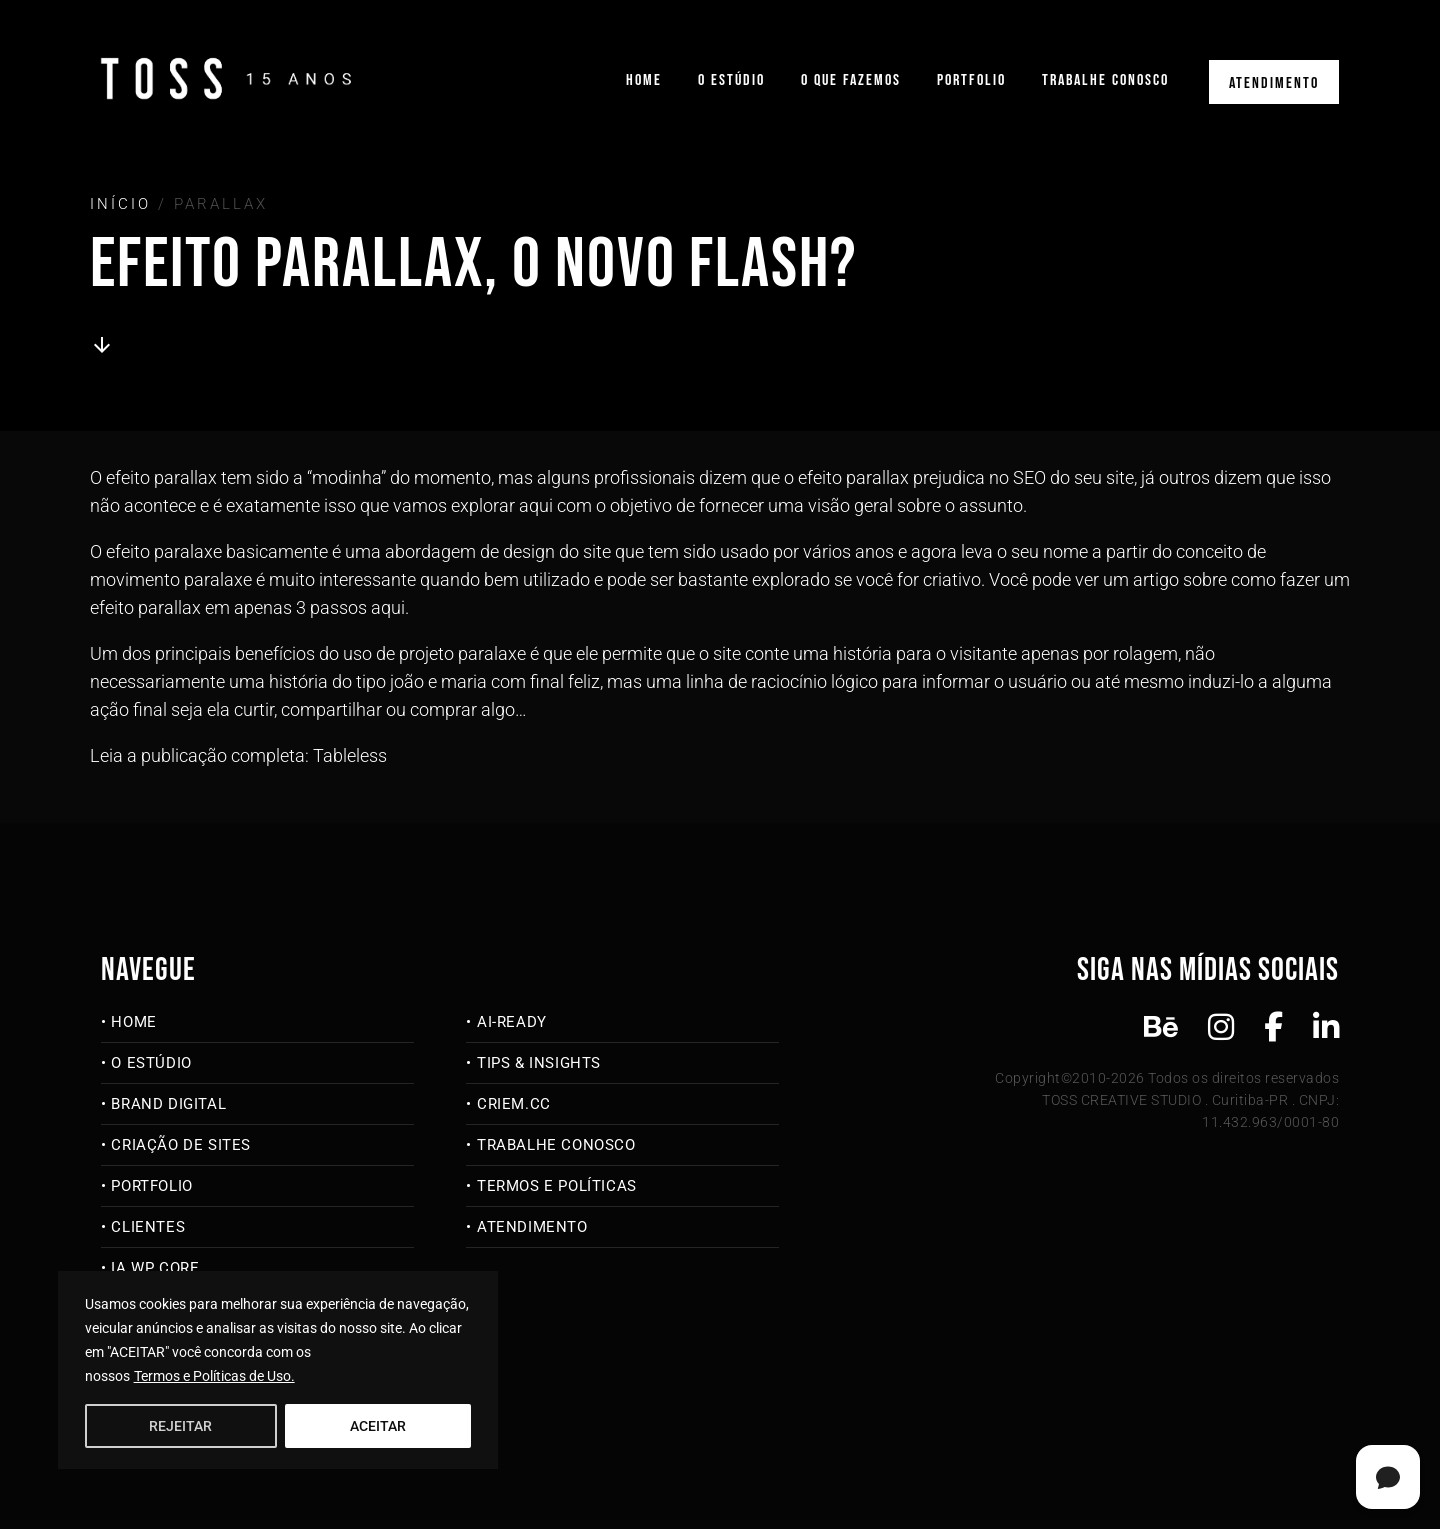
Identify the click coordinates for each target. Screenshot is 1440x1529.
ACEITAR (378, 1426)
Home (644, 80)
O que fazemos (851, 80)
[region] (278, 1370)
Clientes (148, 1227)
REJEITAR (180, 1426)
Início (120, 204)
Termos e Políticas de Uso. (214, 1376)
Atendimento (1274, 83)
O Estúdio (731, 80)
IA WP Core (155, 1268)
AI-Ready (512, 1022)
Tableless (350, 755)
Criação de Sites (181, 1145)
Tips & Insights (539, 1063)
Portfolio (971, 80)
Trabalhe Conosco (1105, 80)
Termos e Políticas (557, 1186)
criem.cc (514, 1104)
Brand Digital (168, 1104)
